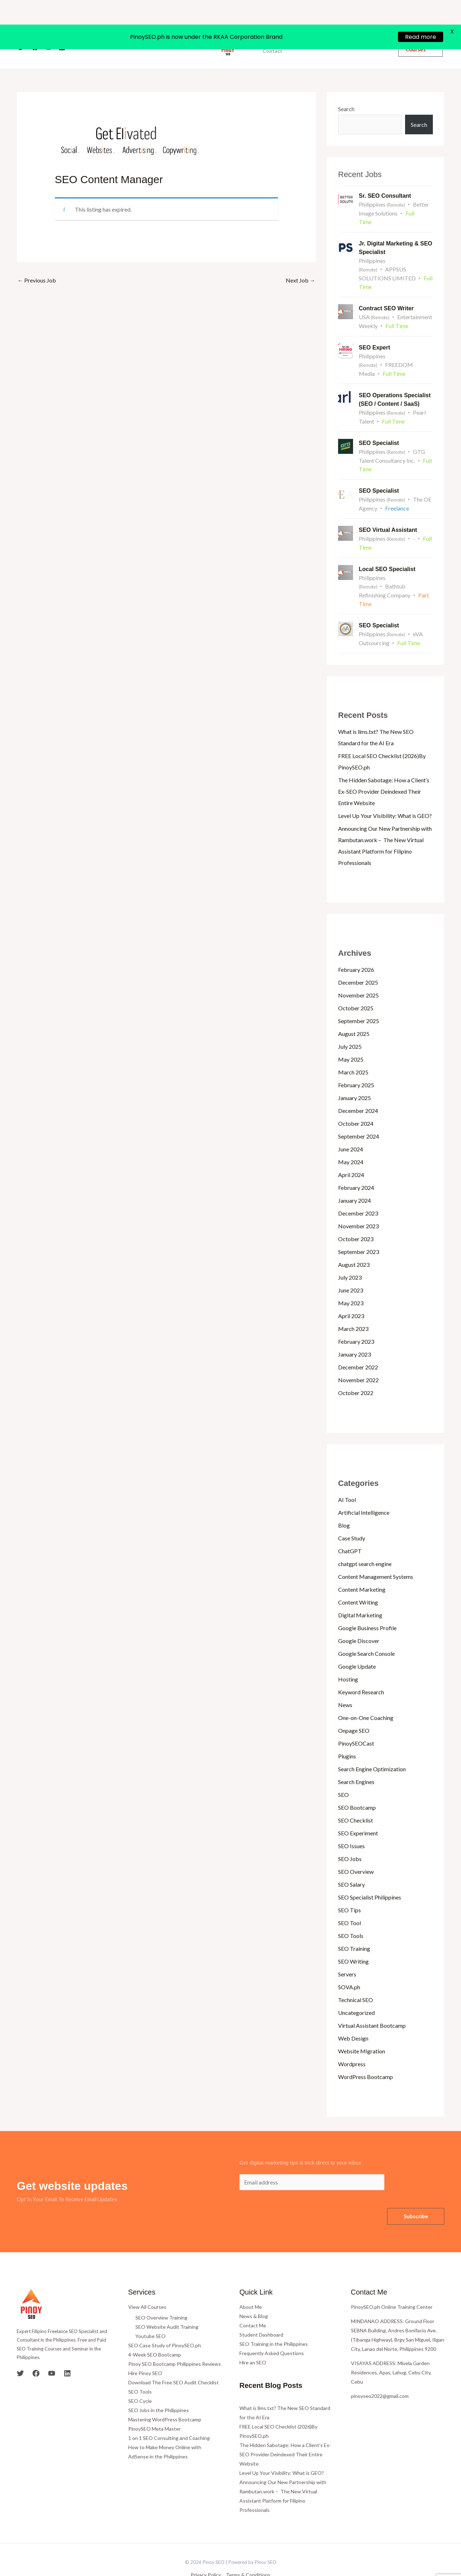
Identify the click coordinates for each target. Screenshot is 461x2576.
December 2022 (358, 1345)
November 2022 (358, 1358)
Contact (273, 29)
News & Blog (253, 2295)
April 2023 (351, 1294)
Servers (347, 1952)
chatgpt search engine (365, 1542)
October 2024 (355, 1102)
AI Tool (347, 1478)
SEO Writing (353, 1940)
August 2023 (353, 1243)
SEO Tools (350, 1914)
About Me (250, 2285)
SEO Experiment (358, 1811)
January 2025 (354, 1076)
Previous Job (36, 258)
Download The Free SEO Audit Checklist (173, 2361)
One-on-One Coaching (365, 1696)
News (345, 1683)
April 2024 (351, 1153)
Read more (420, 12)
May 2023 (350, 1281)
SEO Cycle (140, 2380)
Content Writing (358, 1580)
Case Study (351, 1516)
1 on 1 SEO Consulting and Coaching (169, 2417)
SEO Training (354, 1927)
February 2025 (356, 1063)
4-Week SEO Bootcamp (154, 2333)
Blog (344, 1503)
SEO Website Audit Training (166, 2305)
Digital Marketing (360, 1593)
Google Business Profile (367, 1606)
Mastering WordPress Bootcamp (164, 2398)
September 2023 (358, 1230)
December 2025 (358, 961)
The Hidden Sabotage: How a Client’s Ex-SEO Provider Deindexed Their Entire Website (383, 770)
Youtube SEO (150, 2315)
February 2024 (356, 1166)
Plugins (347, 1734)
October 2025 (355, 986)
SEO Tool (349, 1901)
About (154, 25)
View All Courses (147, 2285)
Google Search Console (366, 1632)
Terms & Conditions (248, 2553)
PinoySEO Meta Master (154, 2407)
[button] (420, 25)
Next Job (300, 258)
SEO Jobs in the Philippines (158, 2389)
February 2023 (356, 1320)
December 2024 (358, 1089)
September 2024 (358, 1114)
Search (346, 87)
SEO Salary (351, 1863)
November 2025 (358, 973)
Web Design (353, 2016)
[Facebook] (35, 26)
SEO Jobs (350, 1837)
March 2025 (353, 1050)
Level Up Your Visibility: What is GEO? (385, 794)
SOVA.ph (349, 1965)
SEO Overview (356, 1850)
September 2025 (358, 999)
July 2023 (350, 1256)
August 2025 (353, 1012)
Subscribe (416, 2195)
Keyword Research (361, 1670)
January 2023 (354, 1333)
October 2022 (355, 1371)
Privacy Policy (206, 2553)
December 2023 (358, 1191)
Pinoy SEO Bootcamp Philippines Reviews (174, 2342)
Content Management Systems (375, 1555)
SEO (343, 1773)
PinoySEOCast (356, 1722)
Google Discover (358, 1619)
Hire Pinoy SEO (145, 2352)
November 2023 (358, 1204)
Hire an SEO (252, 2341)
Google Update (357, 1645)
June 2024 (350, 1127)
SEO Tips (349, 1888)
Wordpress (352, 2042)
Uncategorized (356, 1991)
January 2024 (354, 1179)
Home (130, 25)
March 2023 (353, 1307)
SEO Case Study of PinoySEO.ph (164, 2324)
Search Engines (356, 1760)
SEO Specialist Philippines (369, 1875)
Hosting (348, 1657)
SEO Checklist (355, 1798)
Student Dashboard (261, 2313)
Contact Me (252, 2304)
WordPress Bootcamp (365, 2055)
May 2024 (350, 1140)
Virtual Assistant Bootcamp (372, 2004)
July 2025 (350, 1025)
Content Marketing (361, 1568)
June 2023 (350, 1268)
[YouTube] (48, 26)
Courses (181, 25)
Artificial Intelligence (363, 1491)
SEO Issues (351, 1824)
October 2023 (355, 1217)
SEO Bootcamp (357, 1786)
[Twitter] (21, 26)
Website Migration (361, 2029)
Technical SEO (355, 1978)
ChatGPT (350, 1529)
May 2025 (350, 1038)
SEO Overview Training (161, 2296)
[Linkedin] (62, 26)
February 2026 (356, 948)
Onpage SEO (353, 1709)
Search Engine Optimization (372, 1747)
